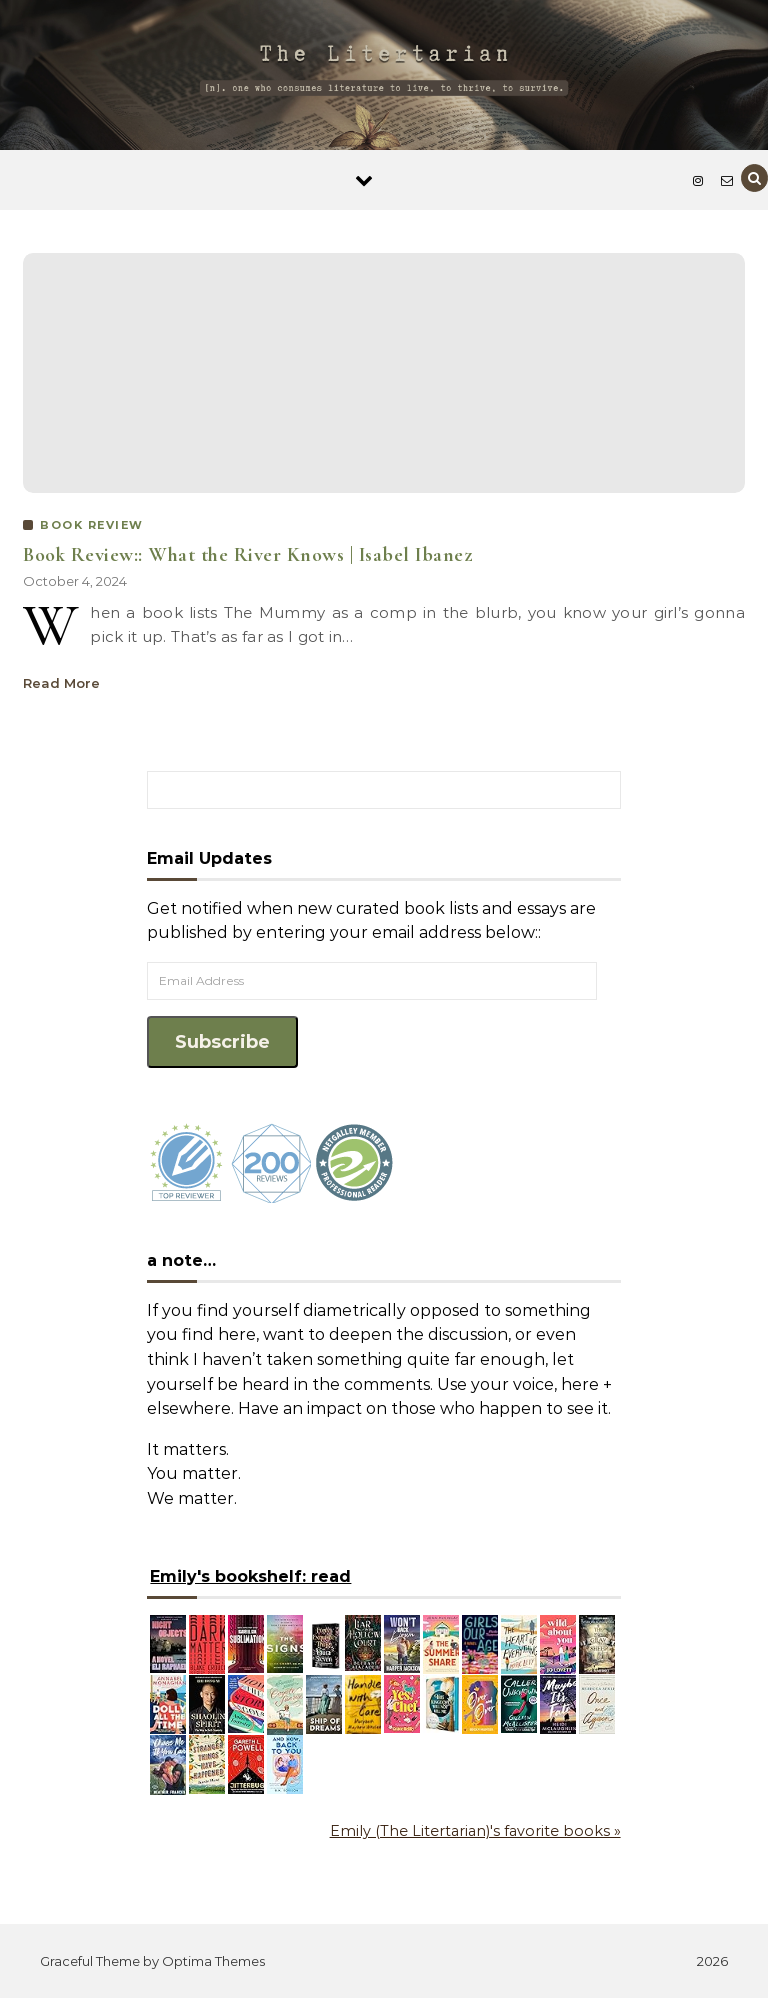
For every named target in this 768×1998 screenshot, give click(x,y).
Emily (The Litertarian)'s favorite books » (475, 1831)
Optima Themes (213, 1961)
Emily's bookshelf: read (250, 1576)
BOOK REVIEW (92, 525)
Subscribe (222, 1042)
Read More (61, 683)
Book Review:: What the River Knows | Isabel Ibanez (247, 555)
